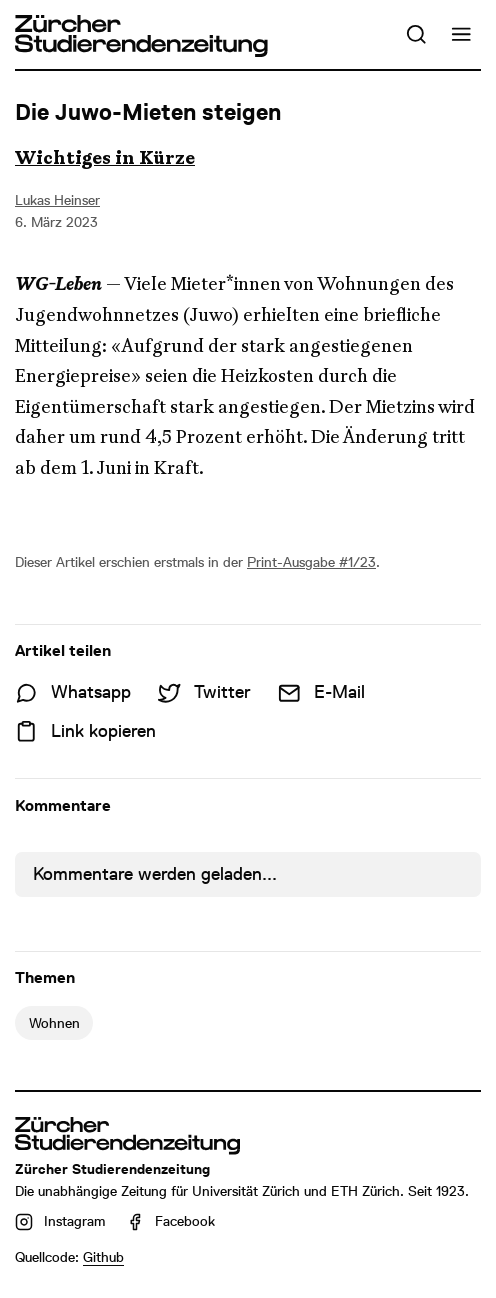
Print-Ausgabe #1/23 (311, 562)
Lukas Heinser (57, 200)
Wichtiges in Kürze (105, 158)
